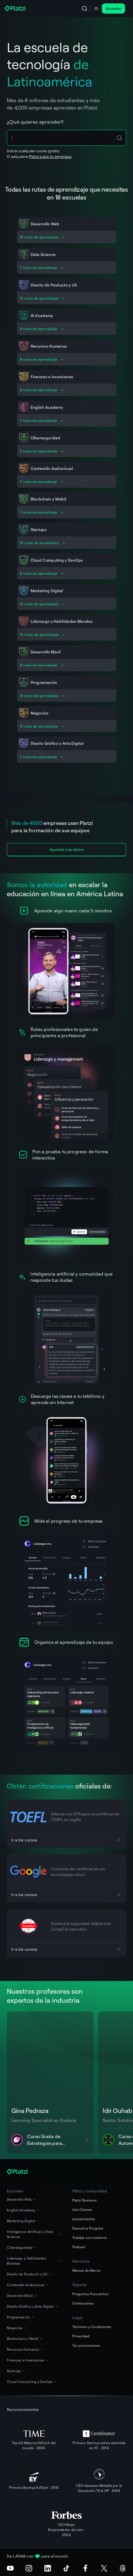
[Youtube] (10, 2568)
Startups (16, 2371)
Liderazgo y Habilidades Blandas (34, 2260)
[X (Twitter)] (104, 2568)
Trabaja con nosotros (89, 2237)
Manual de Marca (86, 2270)
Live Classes (82, 2209)
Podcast (79, 2247)
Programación (21, 2317)
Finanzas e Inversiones (28, 2360)
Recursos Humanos (25, 2349)
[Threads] (122, 2568)
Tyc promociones (86, 2345)
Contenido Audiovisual (28, 2285)
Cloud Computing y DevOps (32, 2382)
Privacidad (81, 2336)
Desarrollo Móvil (22, 2295)
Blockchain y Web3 (25, 2339)
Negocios (17, 2328)
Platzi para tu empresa (50, 156)
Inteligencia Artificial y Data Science (34, 2234)
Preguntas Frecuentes (90, 2294)
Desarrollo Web (21, 2199)
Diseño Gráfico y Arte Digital (32, 2306)
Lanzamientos (83, 2219)
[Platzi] (16, 8)
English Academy (23, 2210)
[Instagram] (29, 2568)
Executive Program (88, 2228)
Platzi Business (84, 2200)
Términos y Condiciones (91, 2327)
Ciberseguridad (22, 2247)
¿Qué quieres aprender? (35, 122)
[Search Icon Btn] (119, 138)
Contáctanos (83, 2303)
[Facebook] (85, 2568)
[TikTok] (66, 2568)
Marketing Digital (23, 2221)
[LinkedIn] (47, 2568)
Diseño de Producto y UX (29, 2274)
